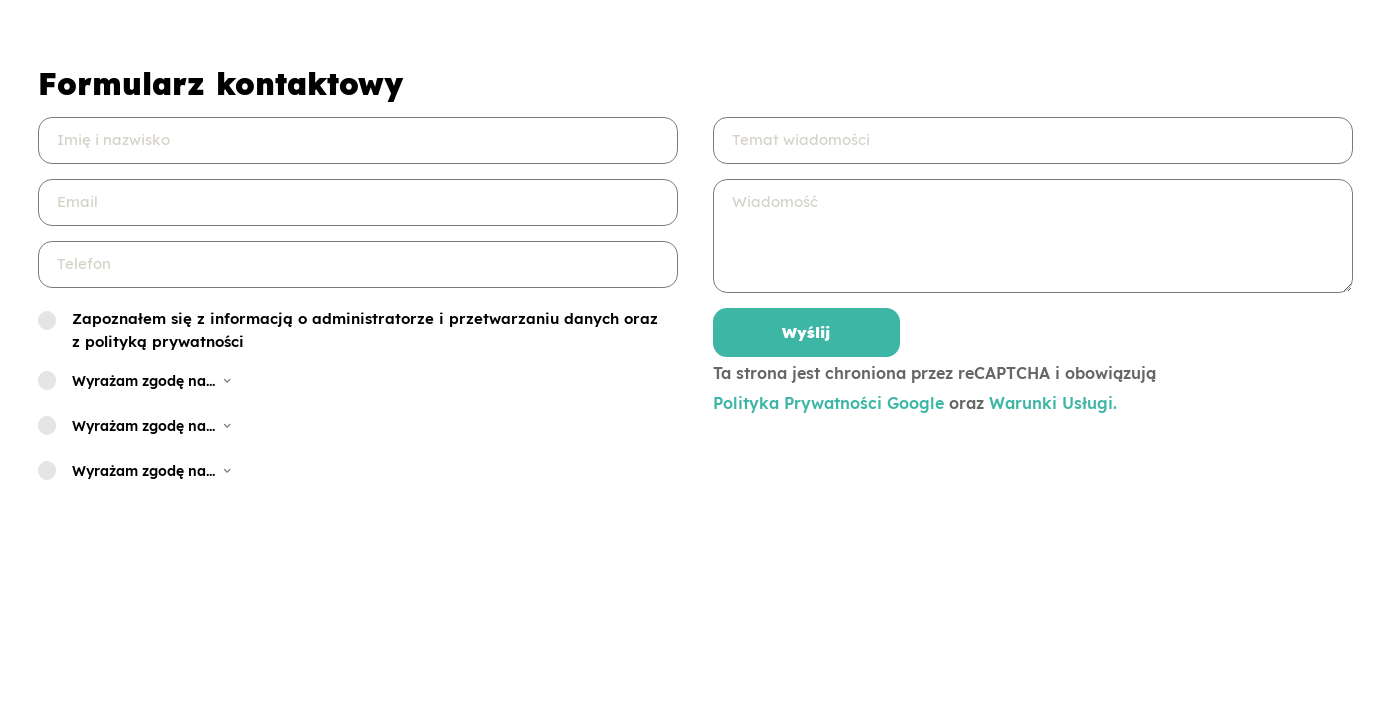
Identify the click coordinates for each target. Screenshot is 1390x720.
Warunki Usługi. (1053, 403)
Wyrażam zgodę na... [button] (152, 381)
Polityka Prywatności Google (828, 403)
